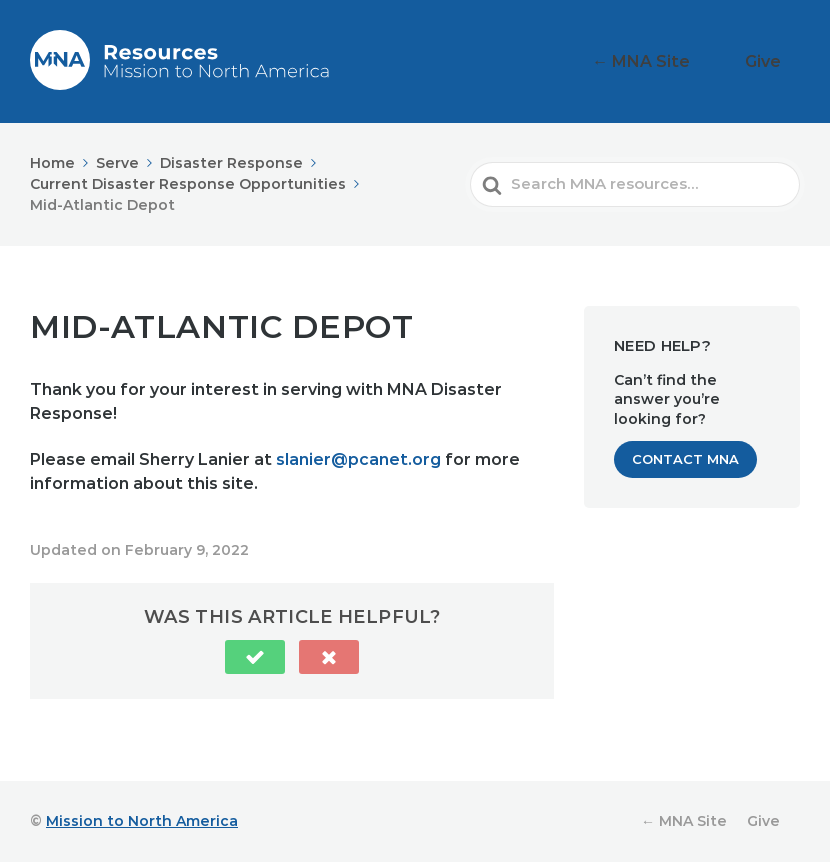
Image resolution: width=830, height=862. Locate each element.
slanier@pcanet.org (358, 459)
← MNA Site (680, 61)
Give (774, 61)
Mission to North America (142, 821)
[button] (255, 657)
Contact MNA (685, 459)
